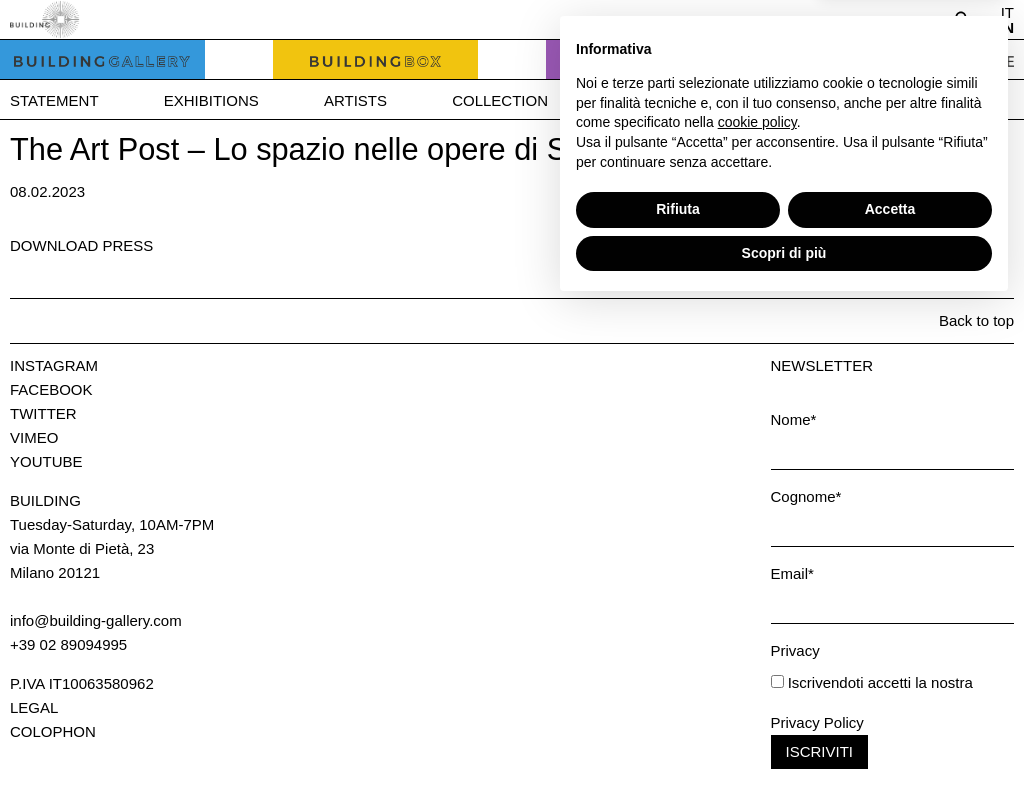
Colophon (53, 731)
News (786, 100)
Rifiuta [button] (678, 701)
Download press (81, 245)
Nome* (794, 419)
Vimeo (34, 437)
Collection (500, 100)
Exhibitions (211, 100)
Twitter (43, 413)
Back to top (976, 320)
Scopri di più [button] (784, 744)
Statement (54, 100)
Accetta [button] (890, 701)
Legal (34, 707)
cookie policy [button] (757, 614)
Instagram (54, 365)
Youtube (46, 461)
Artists (355, 100)
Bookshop (656, 100)
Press (899, 100)
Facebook (51, 389)
